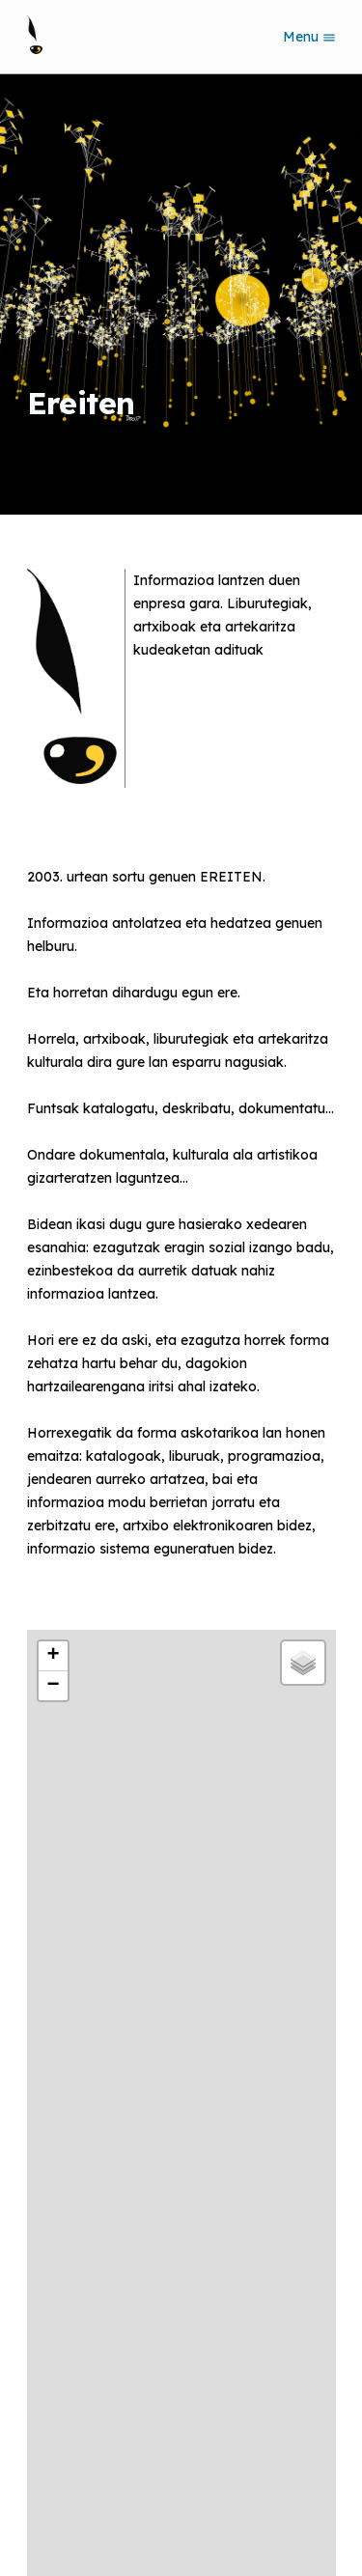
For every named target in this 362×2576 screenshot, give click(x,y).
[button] (53, 1656)
